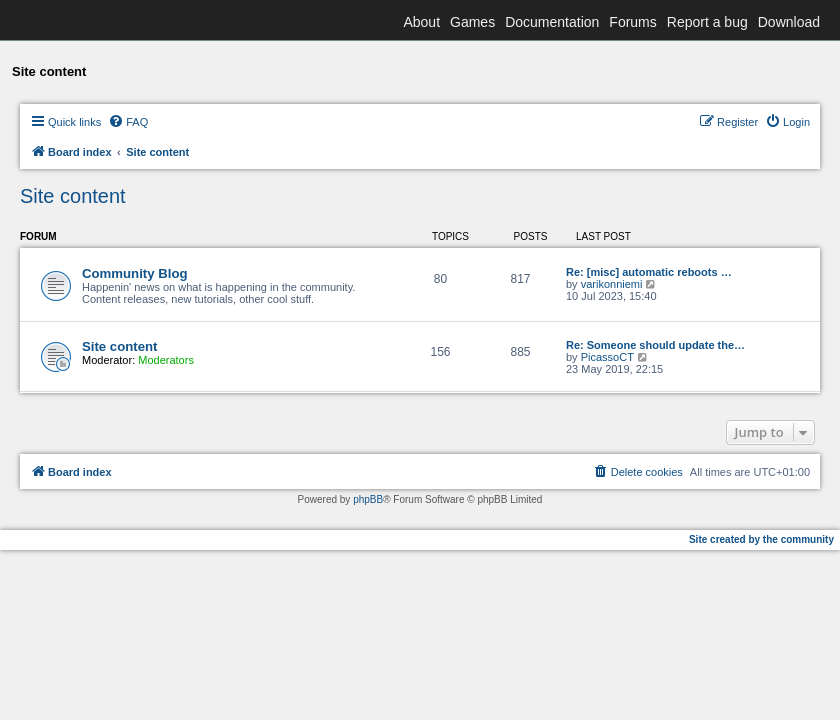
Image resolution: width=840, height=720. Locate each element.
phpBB (368, 499)
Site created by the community (761, 539)
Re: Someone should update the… (655, 345)
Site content (73, 196)
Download (789, 22)
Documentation (552, 22)
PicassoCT (607, 357)
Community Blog (135, 273)
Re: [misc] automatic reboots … (649, 272)
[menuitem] (128, 122)
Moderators (166, 360)
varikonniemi (612, 284)
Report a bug (707, 22)
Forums (632, 22)
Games (472, 22)
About (421, 22)
